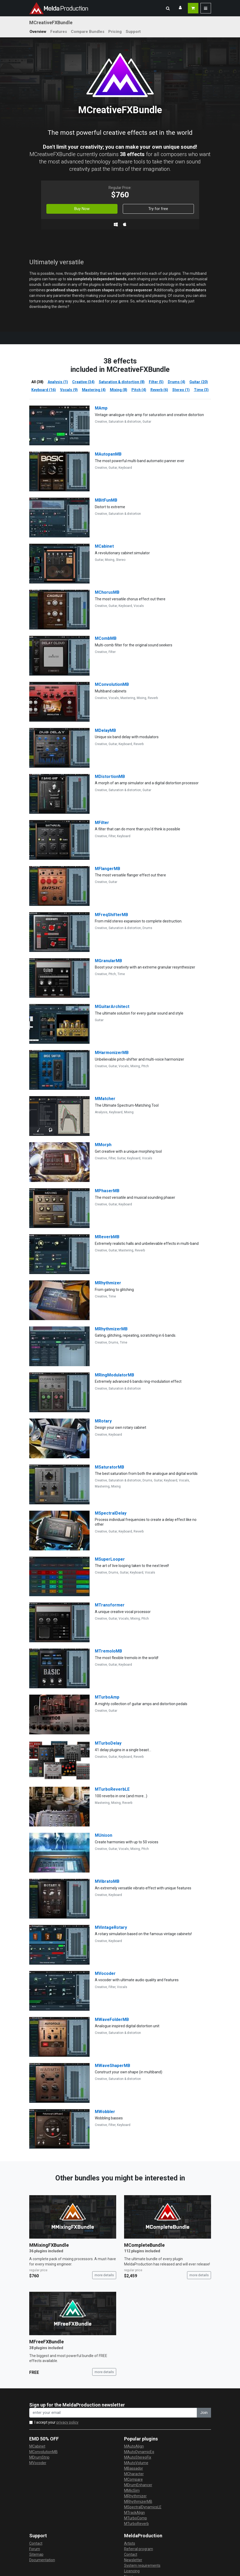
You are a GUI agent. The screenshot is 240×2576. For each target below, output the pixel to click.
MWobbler (105, 2111)
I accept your (57, 2422)
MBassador (133, 2468)
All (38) (37, 382)
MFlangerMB (107, 868)
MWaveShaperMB (112, 2065)
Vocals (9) (69, 390)
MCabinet (104, 546)
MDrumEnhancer (138, 2485)
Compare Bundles (87, 31)
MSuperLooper (110, 1559)
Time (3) (201, 390)
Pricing (115, 31)
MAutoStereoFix (137, 2457)
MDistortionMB (110, 776)
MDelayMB (105, 730)
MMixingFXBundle (49, 2245)
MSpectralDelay (110, 1513)
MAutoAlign (134, 2446)
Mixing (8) (118, 390)
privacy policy (67, 2422)
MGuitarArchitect (112, 1006)
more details (104, 2275)
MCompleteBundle (144, 2245)
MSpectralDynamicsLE (142, 2507)
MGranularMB (108, 960)
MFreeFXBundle (46, 2341)
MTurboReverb (136, 2524)
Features (58, 31)
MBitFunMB (106, 500)
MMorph (103, 1144)
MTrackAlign (134, 2512)
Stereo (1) (181, 390)
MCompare (133, 2479)
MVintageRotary (111, 1927)
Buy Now (82, 208)
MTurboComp (135, 2518)
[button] (168, 8)
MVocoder (105, 1973)
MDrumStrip (39, 2457)
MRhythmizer (108, 1282)
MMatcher (105, 1098)
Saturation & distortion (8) (122, 382)
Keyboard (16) (43, 390)
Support (133, 31)
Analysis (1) (58, 382)
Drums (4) (176, 382)
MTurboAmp (107, 1697)
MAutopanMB (108, 454)
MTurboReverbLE (112, 1789)
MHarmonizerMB (112, 1052)
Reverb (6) (159, 390)
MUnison (103, 1835)
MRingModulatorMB (114, 1374)
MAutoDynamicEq (139, 2452)
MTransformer (110, 1604)
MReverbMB (107, 1236)
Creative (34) (83, 382)
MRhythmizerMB (111, 1328)
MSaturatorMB (109, 1467)
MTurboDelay (108, 1743)
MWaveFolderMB (112, 2019)
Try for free (158, 208)
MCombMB (105, 638)
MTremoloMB (108, 1651)
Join (204, 2412)
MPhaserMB (107, 1190)
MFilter (102, 822)
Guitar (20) (198, 382)
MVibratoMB (107, 1881)
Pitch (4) (138, 390)
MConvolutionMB (112, 684)
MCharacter (134, 2474)
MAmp (101, 408)
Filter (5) (156, 382)
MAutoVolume (136, 2463)
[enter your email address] (113, 2413)
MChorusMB (107, 592)
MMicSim (132, 2490)
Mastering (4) (94, 390)
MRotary (103, 1421)
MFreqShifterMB (111, 914)
